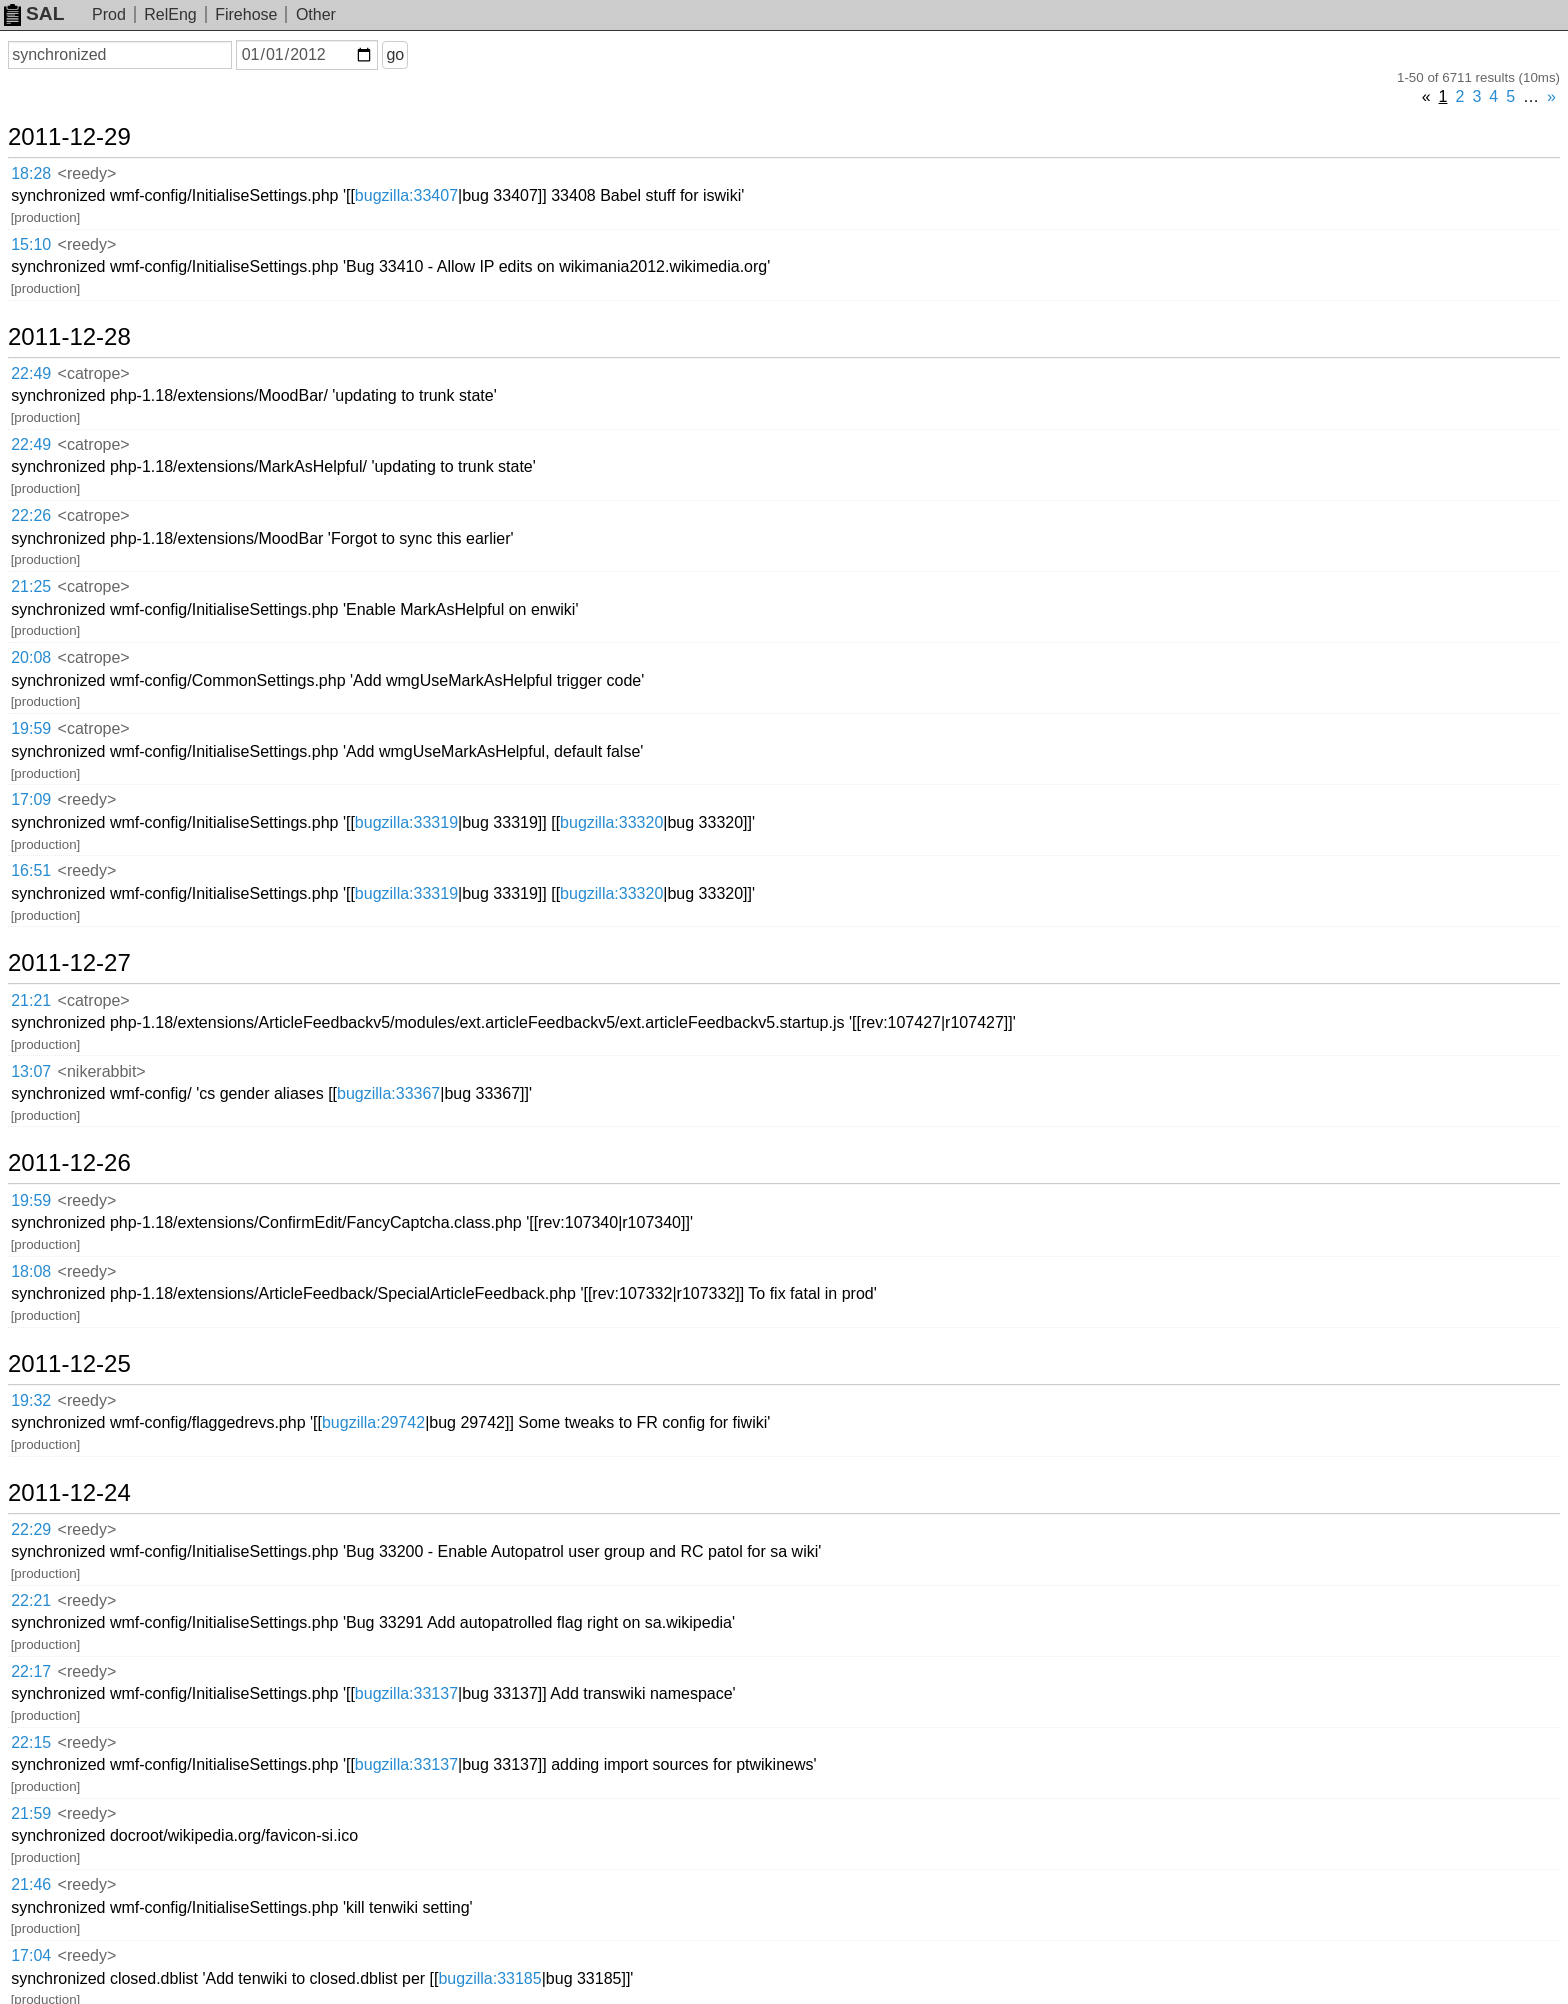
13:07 (31, 1071)
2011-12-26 (69, 1163)
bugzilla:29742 (373, 1422)
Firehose (246, 14)
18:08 (31, 1271)
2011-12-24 (69, 1493)
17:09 (31, 799)
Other (316, 14)
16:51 (31, 870)
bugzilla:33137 (406, 1693)
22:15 (31, 1742)
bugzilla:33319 (406, 822)
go (395, 54)
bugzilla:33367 (388, 1093)
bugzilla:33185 (489, 1978)
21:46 (31, 1884)
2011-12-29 (69, 137)
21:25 (31, 586)
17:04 (31, 1955)
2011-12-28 (69, 337)
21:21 (31, 1000)
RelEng (170, 14)
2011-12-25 (69, 1364)
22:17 (31, 1671)
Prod (109, 14)
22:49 (31, 373)
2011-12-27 (69, 963)
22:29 (31, 1529)
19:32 (31, 1400)
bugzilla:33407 (406, 195)
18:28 (31, 173)
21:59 (31, 1813)
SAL (34, 13)
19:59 (31, 728)
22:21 (31, 1600)
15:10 (31, 244)
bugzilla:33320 (611, 822)
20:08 (31, 657)
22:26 (31, 515)
